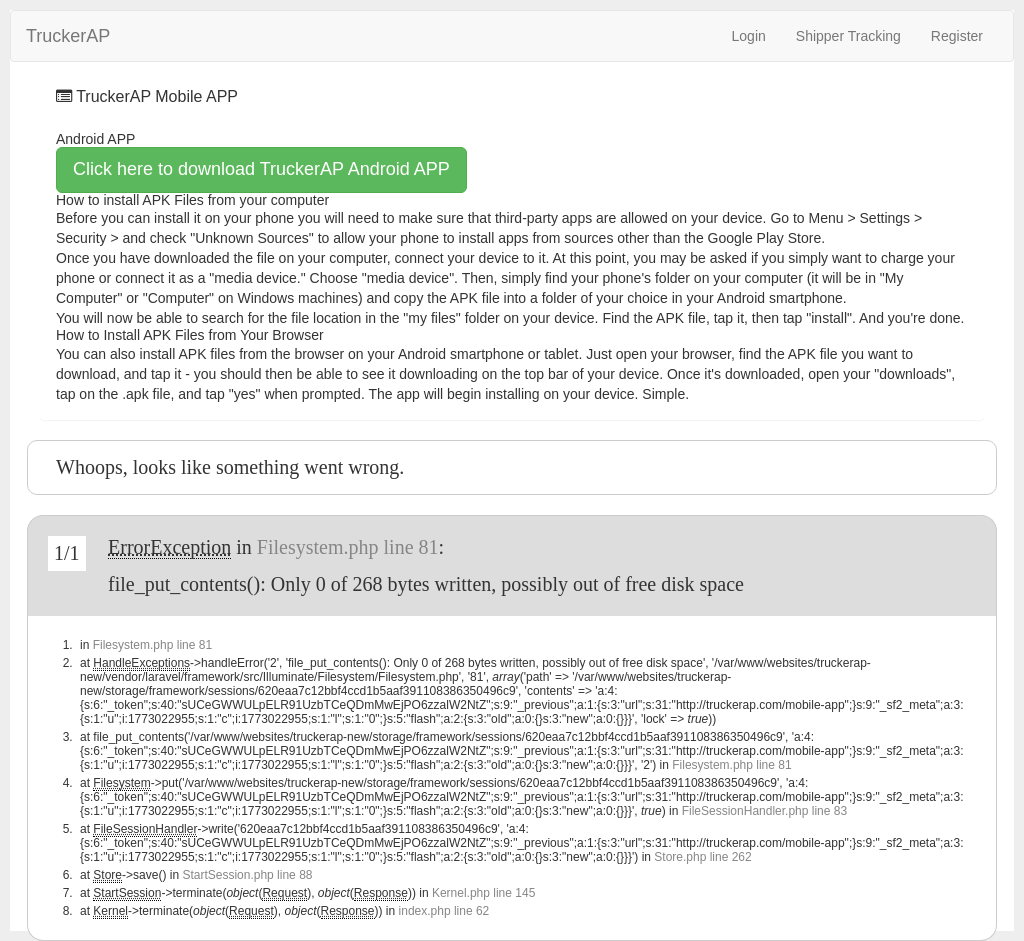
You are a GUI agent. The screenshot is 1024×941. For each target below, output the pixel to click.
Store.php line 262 (702, 857)
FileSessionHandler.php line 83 (764, 811)
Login (749, 36)
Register (957, 36)
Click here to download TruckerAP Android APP (261, 169)
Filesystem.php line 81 (348, 547)
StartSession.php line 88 (247, 875)
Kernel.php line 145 (483, 893)
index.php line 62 (444, 911)
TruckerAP (68, 33)
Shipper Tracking (848, 36)
